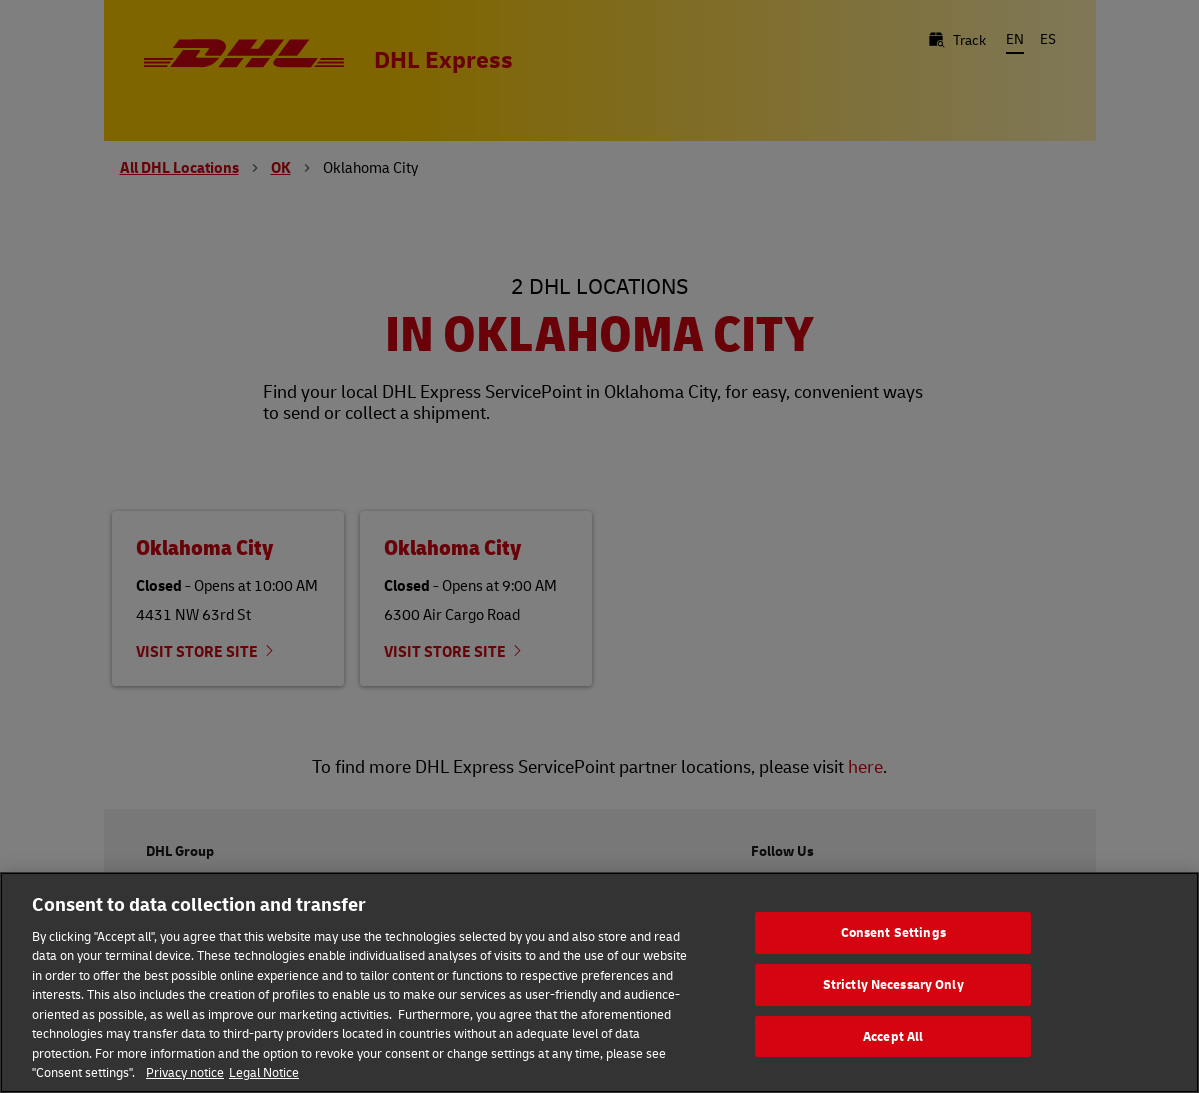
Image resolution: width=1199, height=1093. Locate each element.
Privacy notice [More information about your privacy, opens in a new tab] (185, 1072)
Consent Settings (893, 933)
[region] (599, 982)
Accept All (893, 1036)
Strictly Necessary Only (893, 984)
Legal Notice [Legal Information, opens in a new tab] (264, 1072)
